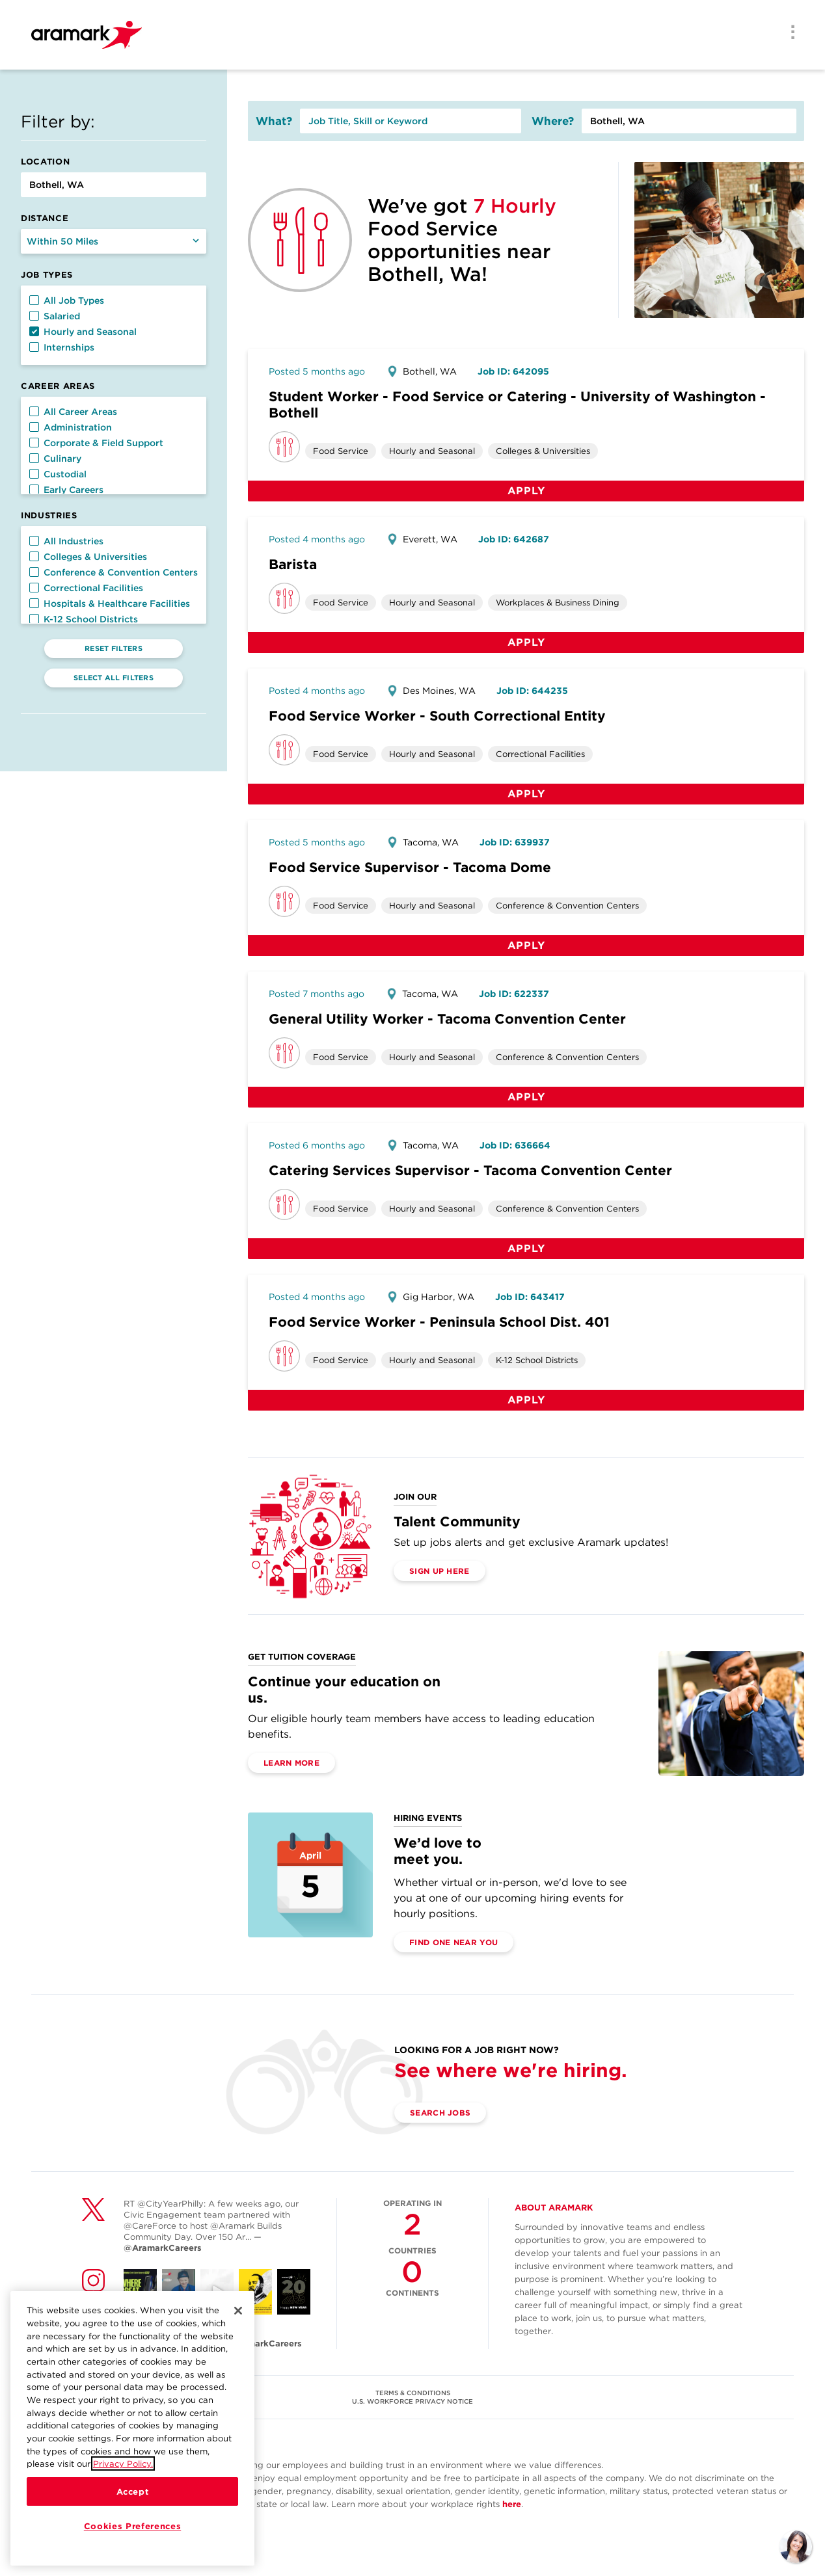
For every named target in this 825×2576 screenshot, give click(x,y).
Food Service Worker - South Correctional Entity (437, 716)
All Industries (66, 541)
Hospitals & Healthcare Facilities (109, 603)
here (511, 2504)
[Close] (238, 2313)
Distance (44, 218)
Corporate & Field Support (96, 443)
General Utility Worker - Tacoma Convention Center (447, 1019)
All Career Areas (73, 411)
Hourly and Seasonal (83, 331)
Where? (553, 120)
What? (274, 120)
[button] (34, 300)
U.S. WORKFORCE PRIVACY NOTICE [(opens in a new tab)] (412, 2401)
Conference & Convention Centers (113, 572)
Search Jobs (440, 2113)
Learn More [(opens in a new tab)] (291, 1763)
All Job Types (66, 300)
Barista (293, 564)
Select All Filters (114, 677)
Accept (132, 2494)
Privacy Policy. (123, 2466)
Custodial (58, 474)
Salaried (54, 316)
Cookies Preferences (132, 2528)
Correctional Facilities (86, 588)
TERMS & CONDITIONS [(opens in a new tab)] (412, 2393)
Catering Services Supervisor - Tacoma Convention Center (470, 1170)
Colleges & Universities (88, 556)
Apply (526, 491)
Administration (70, 427)
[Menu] (788, 33)
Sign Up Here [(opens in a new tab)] (439, 1571)
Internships (61, 347)
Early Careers (66, 490)
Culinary (55, 458)
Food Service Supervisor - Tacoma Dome (410, 867)
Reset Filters (113, 648)
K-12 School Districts (83, 619)
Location (45, 161)
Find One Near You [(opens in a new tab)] (453, 1942)
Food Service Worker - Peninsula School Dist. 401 (439, 1322)
